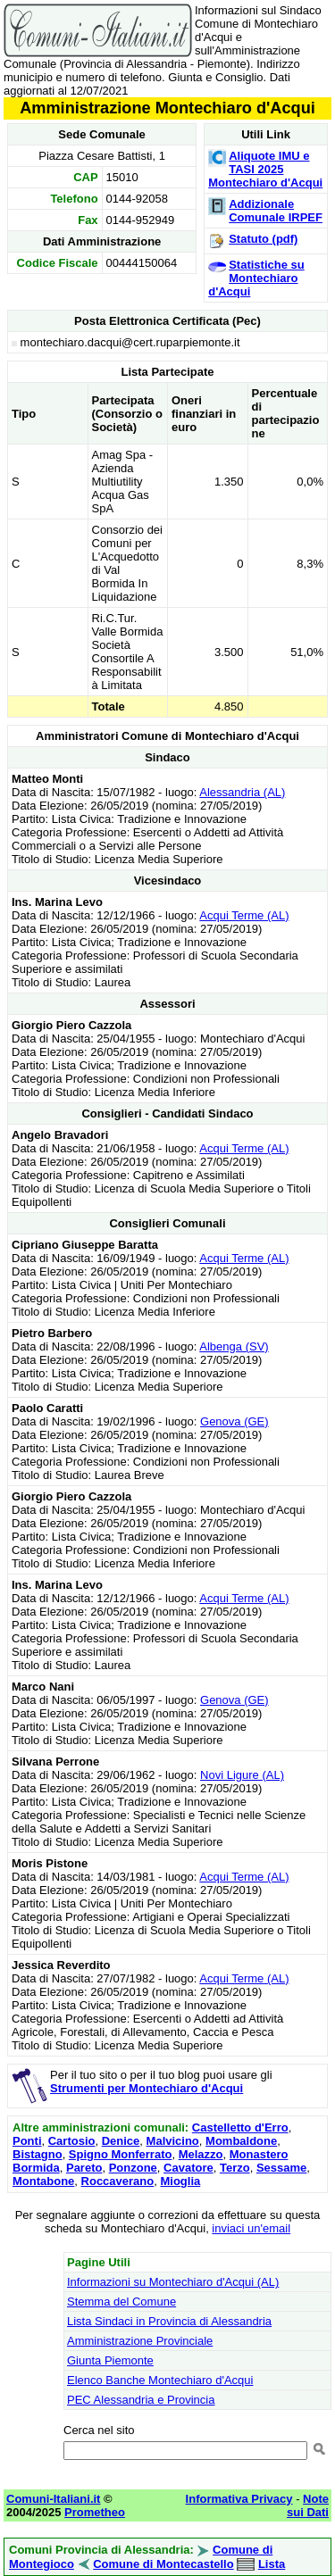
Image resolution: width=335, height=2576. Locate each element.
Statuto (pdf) (263, 238)
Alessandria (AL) (242, 792)
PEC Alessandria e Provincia (140, 2399)
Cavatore (188, 2167)
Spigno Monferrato (120, 2154)
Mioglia (180, 2181)
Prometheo (94, 2512)
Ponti (27, 2141)
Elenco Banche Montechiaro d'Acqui (160, 2380)
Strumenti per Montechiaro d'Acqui (146, 2088)
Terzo (235, 2167)
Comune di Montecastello (163, 2564)
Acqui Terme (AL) (244, 915)
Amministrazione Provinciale (140, 2340)
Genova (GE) (234, 1421)
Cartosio (72, 2141)
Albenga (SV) (233, 1346)
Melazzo (201, 2154)
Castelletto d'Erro (240, 2127)
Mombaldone (241, 2141)
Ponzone (133, 2167)
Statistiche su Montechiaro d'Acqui (256, 278)
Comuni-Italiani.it (53, 2498)
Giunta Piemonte (110, 2360)
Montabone (43, 2181)
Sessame (281, 2167)
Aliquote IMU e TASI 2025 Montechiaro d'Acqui (265, 169)
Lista (271, 2564)
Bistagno (38, 2154)
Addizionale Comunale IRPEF (275, 210)
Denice (121, 2141)
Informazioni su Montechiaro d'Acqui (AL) (173, 2282)
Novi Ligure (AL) (242, 1775)
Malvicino (173, 2141)
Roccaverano (118, 2181)
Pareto (84, 2167)
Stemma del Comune (121, 2301)
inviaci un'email (251, 2228)
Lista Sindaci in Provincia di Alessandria (169, 2321)
